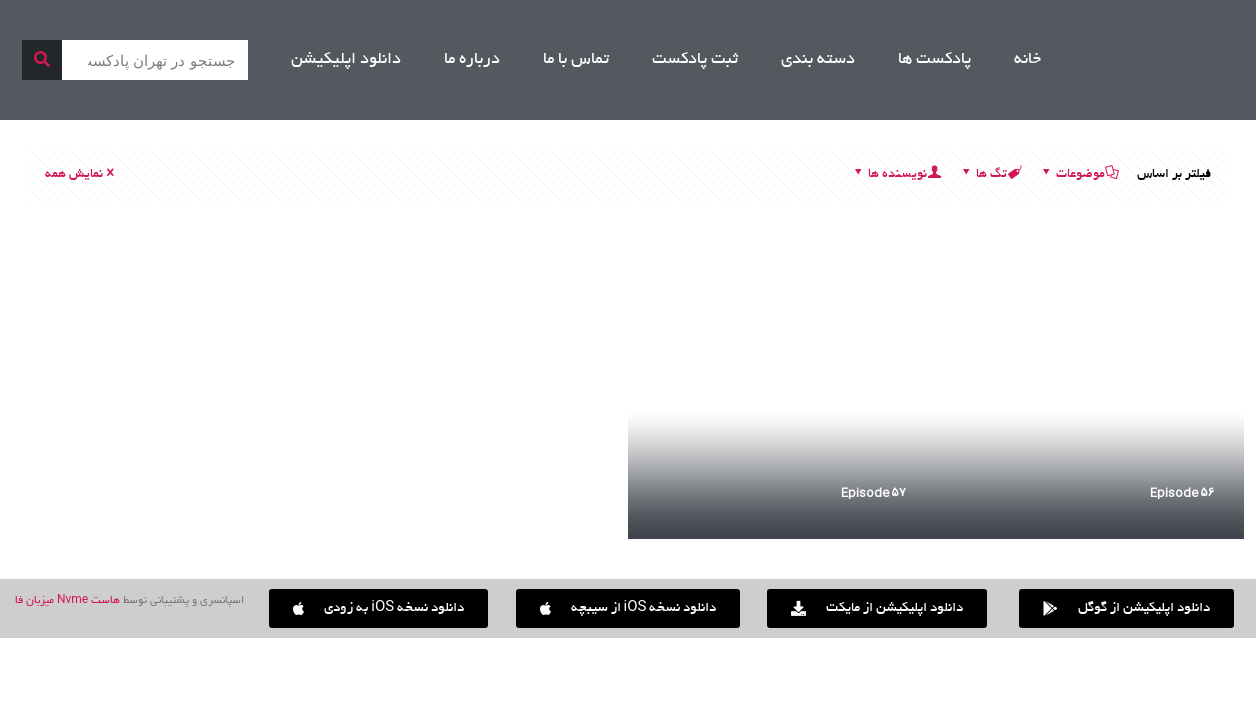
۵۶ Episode (1182, 493)
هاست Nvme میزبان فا (67, 601)
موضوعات (1079, 175)
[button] (378, 608)
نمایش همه (81, 175)
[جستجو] (42, 60)
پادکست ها (934, 60)
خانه (1027, 60)
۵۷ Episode (873, 493)
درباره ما (472, 60)
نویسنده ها (896, 175)
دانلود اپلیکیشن (346, 60)
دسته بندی (818, 60)
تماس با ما (576, 60)
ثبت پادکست (695, 60)
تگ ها (990, 175)
